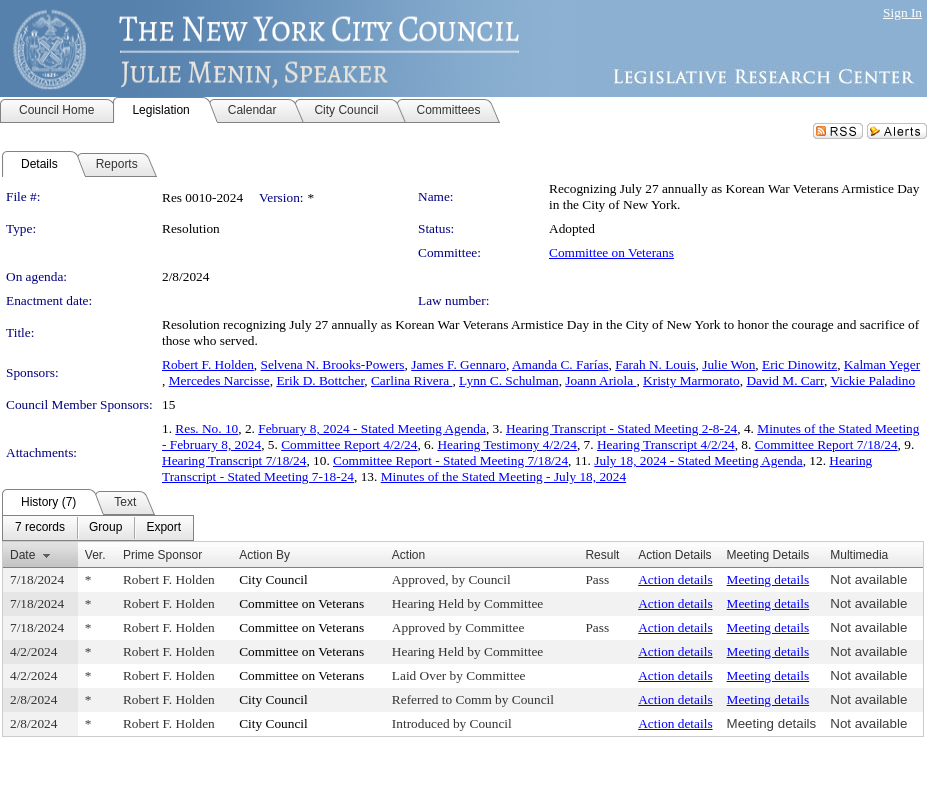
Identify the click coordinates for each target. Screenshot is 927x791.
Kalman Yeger (882, 364)
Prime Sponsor (162, 555)
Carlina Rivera (411, 380)
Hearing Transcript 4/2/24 (666, 444)
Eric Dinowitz (799, 364)
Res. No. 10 (206, 428)
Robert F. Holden (208, 364)
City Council (273, 579)
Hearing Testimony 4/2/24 (507, 444)
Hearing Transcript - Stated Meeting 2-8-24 (621, 428)
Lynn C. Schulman (509, 380)
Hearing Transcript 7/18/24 (234, 460)
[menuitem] (40, 528)
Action (408, 555)
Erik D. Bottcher (320, 380)
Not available (868, 579)
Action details (675, 579)
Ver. (95, 555)
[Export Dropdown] (163, 528)
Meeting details (768, 579)
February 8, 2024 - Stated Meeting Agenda (372, 428)
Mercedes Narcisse (219, 380)
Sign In (902, 12)
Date (22, 555)
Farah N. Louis (655, 364)
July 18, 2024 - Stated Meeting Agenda (698, 460)
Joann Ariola (600, 380)
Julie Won (728, 364)
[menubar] (98, 528)
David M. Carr (785, 380)
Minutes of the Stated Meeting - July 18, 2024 (503, 476)
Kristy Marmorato (691, 380)
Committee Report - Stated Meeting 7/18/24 (450, 460)
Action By (264, 555)
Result (602, 555)
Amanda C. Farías (560, 364)
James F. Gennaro (458, 364)
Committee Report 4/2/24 (349, 444)
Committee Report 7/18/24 (826, 444)
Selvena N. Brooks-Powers (333, 364)
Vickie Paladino (872, 380)
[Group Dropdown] (105, 528)
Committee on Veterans (611, 252)
